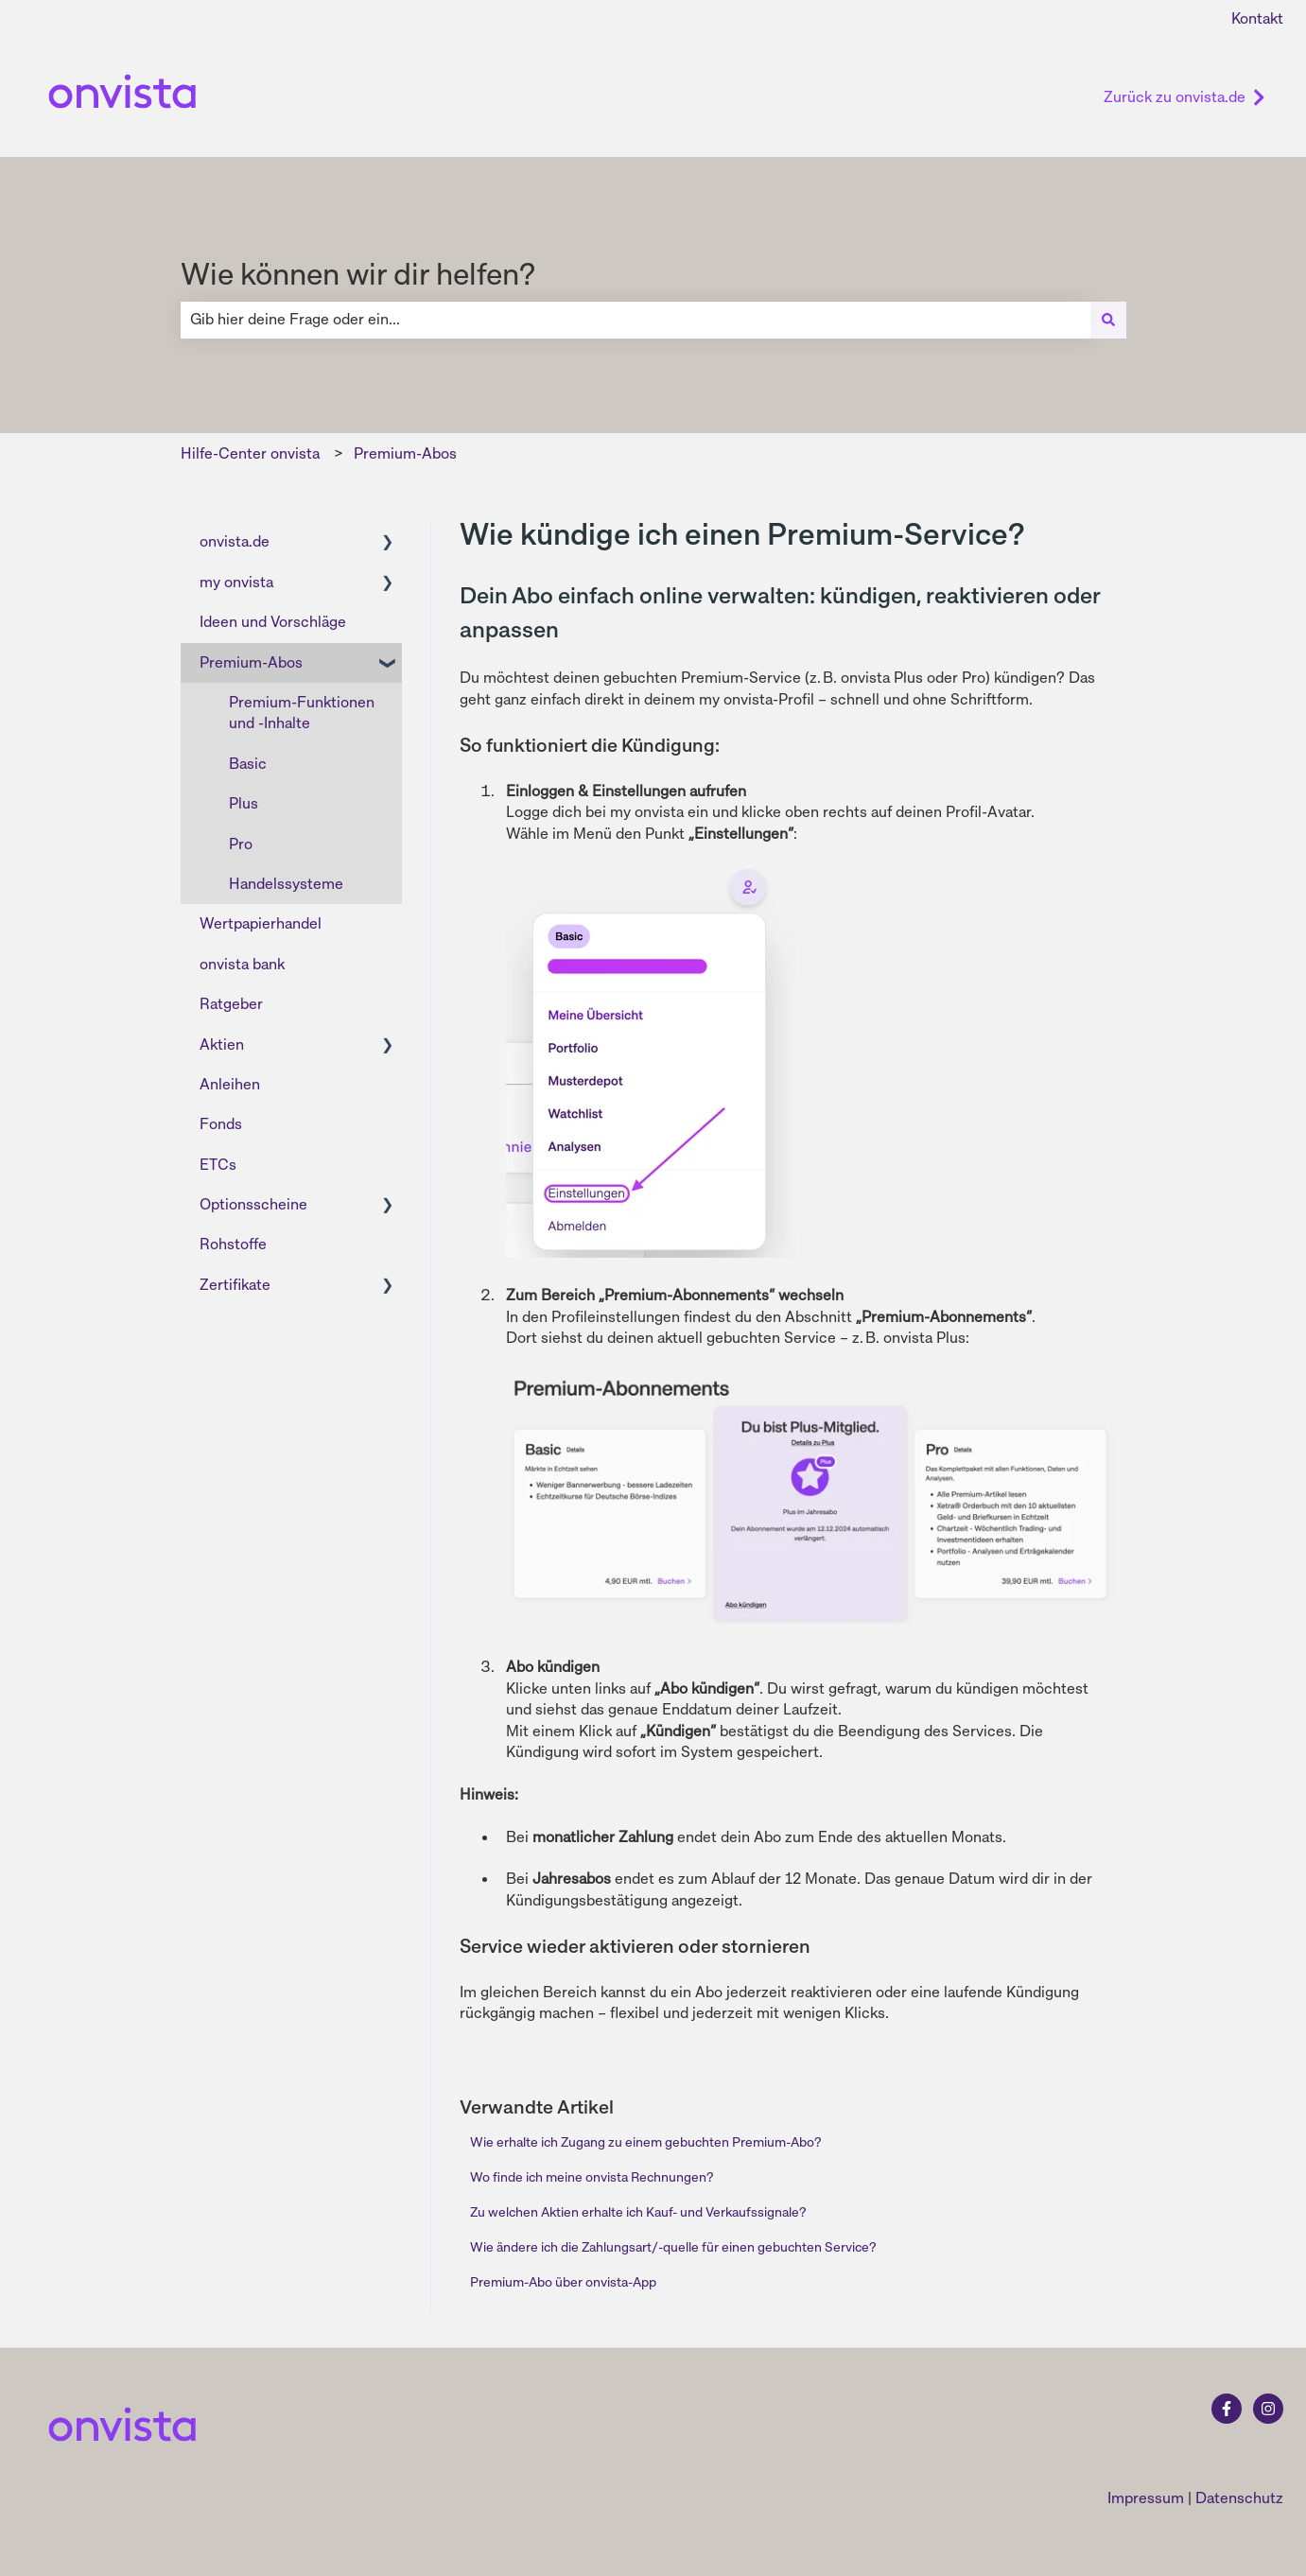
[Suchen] (1108, 320)
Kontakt (1257, 18)
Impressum (1145, 2498)
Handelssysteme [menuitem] (286, 884)
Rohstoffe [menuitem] (233, 1244)
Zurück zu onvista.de (1184, 97)
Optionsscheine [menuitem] (253, 1204)
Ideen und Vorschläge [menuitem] (273, 622)
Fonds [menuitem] (221, 1124)
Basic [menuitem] (248, 764)
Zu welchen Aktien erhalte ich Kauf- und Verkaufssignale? (638, 2211)
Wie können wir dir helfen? (358, 274)
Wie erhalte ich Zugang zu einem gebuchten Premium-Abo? (645, 2141)
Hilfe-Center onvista (250, 453)
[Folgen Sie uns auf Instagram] (1268, 2408)
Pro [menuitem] (240, 844)
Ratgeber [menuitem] (231, 1004)
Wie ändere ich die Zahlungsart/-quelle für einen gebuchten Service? (673, 2246)
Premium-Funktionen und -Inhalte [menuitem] (301, 712)
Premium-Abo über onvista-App (563, 2281)
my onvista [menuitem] (236, 582)
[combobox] (635, 320)
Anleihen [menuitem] (230, 1084)
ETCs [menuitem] (218, 1165)
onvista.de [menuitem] (235, 541)
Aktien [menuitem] (222, 1044)
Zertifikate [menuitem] (235, 1285)
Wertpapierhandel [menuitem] (261, 923)
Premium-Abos (405, 453)
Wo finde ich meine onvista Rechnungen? (591, 2176)
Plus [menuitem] (243, 803)
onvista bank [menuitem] (242, 964)
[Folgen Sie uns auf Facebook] (1226, 2408)
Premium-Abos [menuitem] (251, 662)
